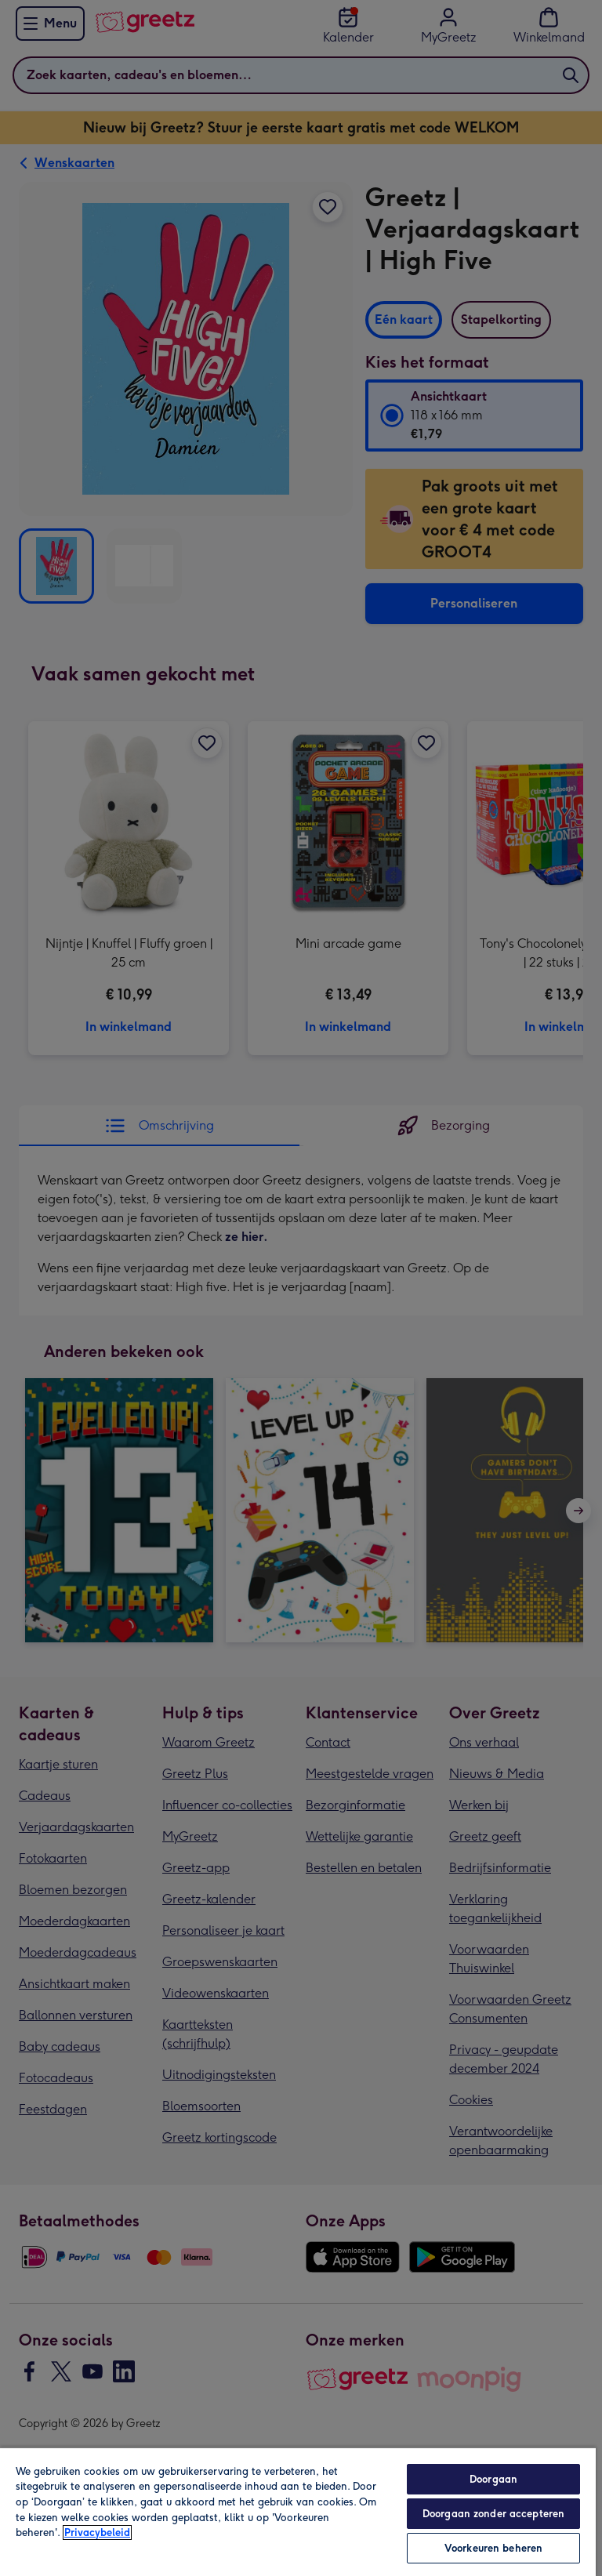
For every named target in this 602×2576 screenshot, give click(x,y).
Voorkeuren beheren (493, 2548)
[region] (298, 2511)
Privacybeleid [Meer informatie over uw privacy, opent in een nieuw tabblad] (97, 2532)
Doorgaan (493, 2479)
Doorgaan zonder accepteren (493, 2514)
